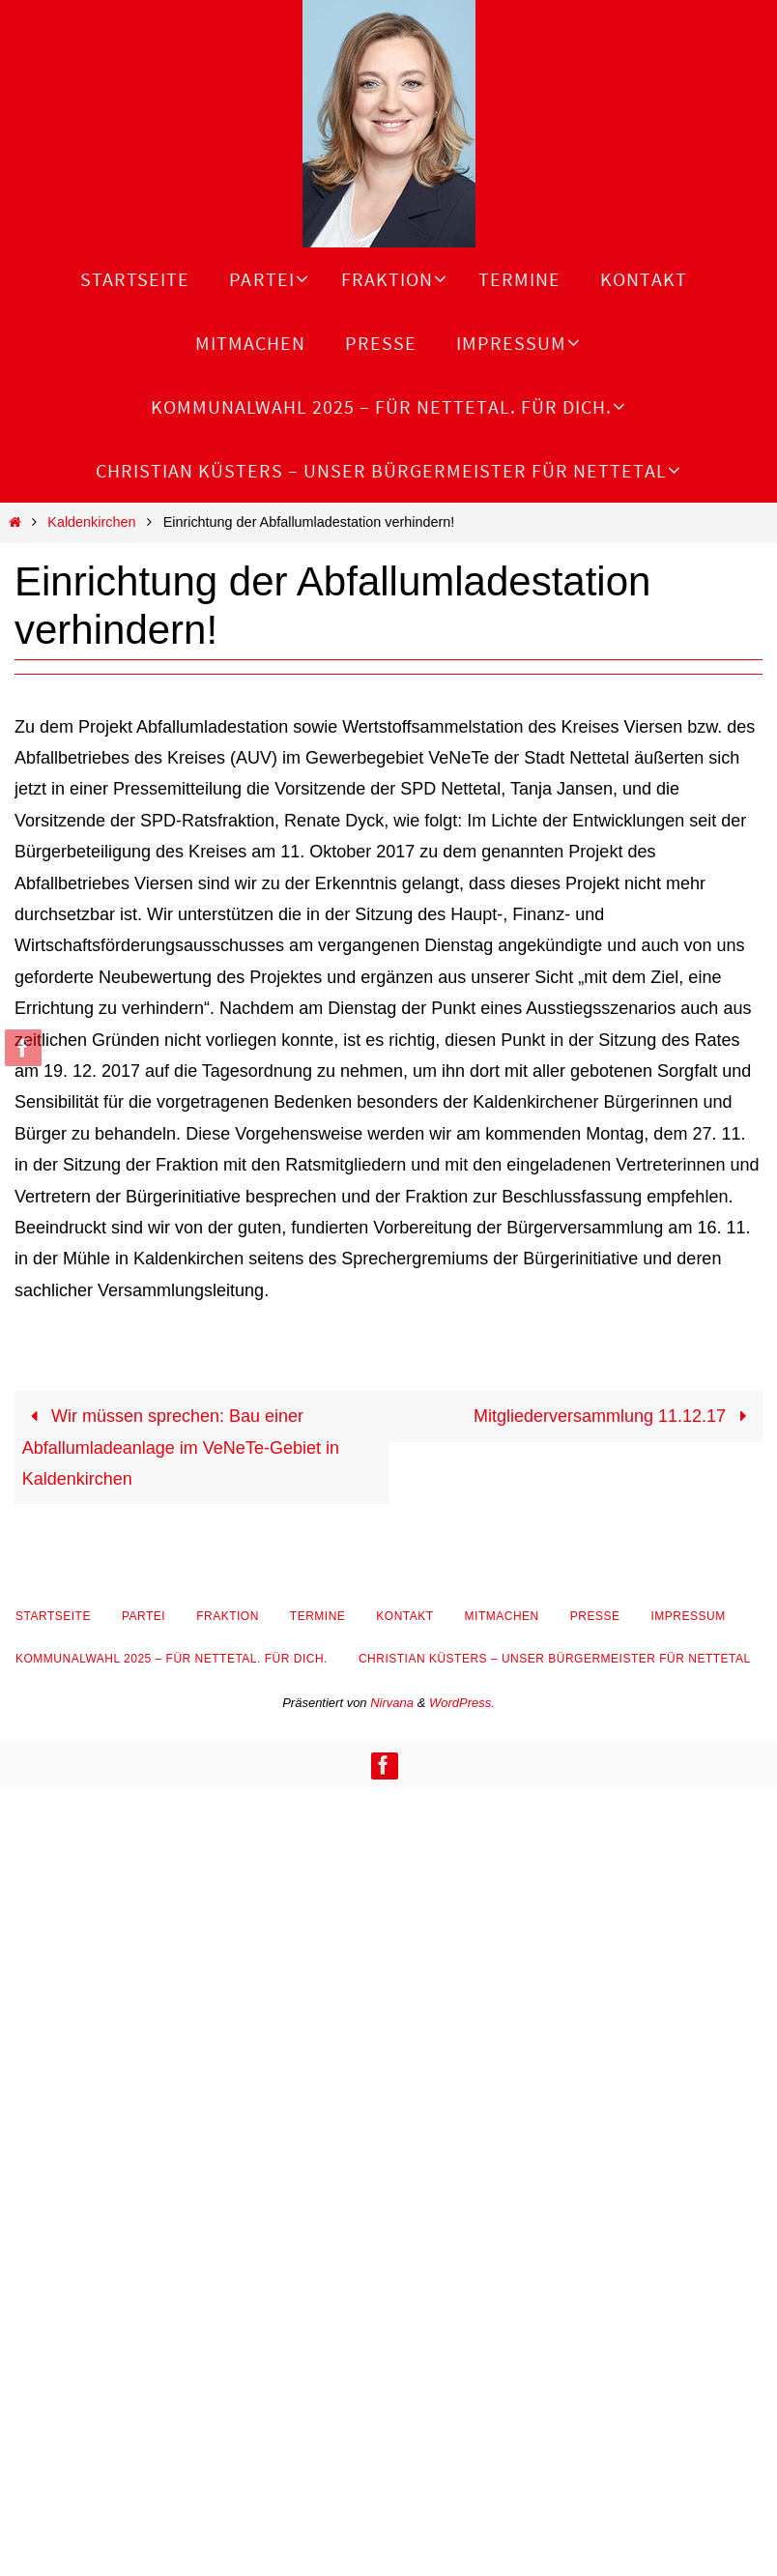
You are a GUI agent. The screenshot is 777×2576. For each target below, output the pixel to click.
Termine (318, 1616)
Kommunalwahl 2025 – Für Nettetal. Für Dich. (171, 1658)
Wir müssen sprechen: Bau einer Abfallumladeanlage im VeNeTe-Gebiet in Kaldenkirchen (180, 1447)
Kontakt (404, 1616)
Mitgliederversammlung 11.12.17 (614, 1416)
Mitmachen (502, 1616)
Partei (143, 1616)
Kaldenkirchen (91, 522)
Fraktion (227, 1616)
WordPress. (462, 1702)
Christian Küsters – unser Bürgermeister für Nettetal (555, 1658)
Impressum (687, 1616)
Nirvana (392, 1702)
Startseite (53, 1616)
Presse (595, 1616)
